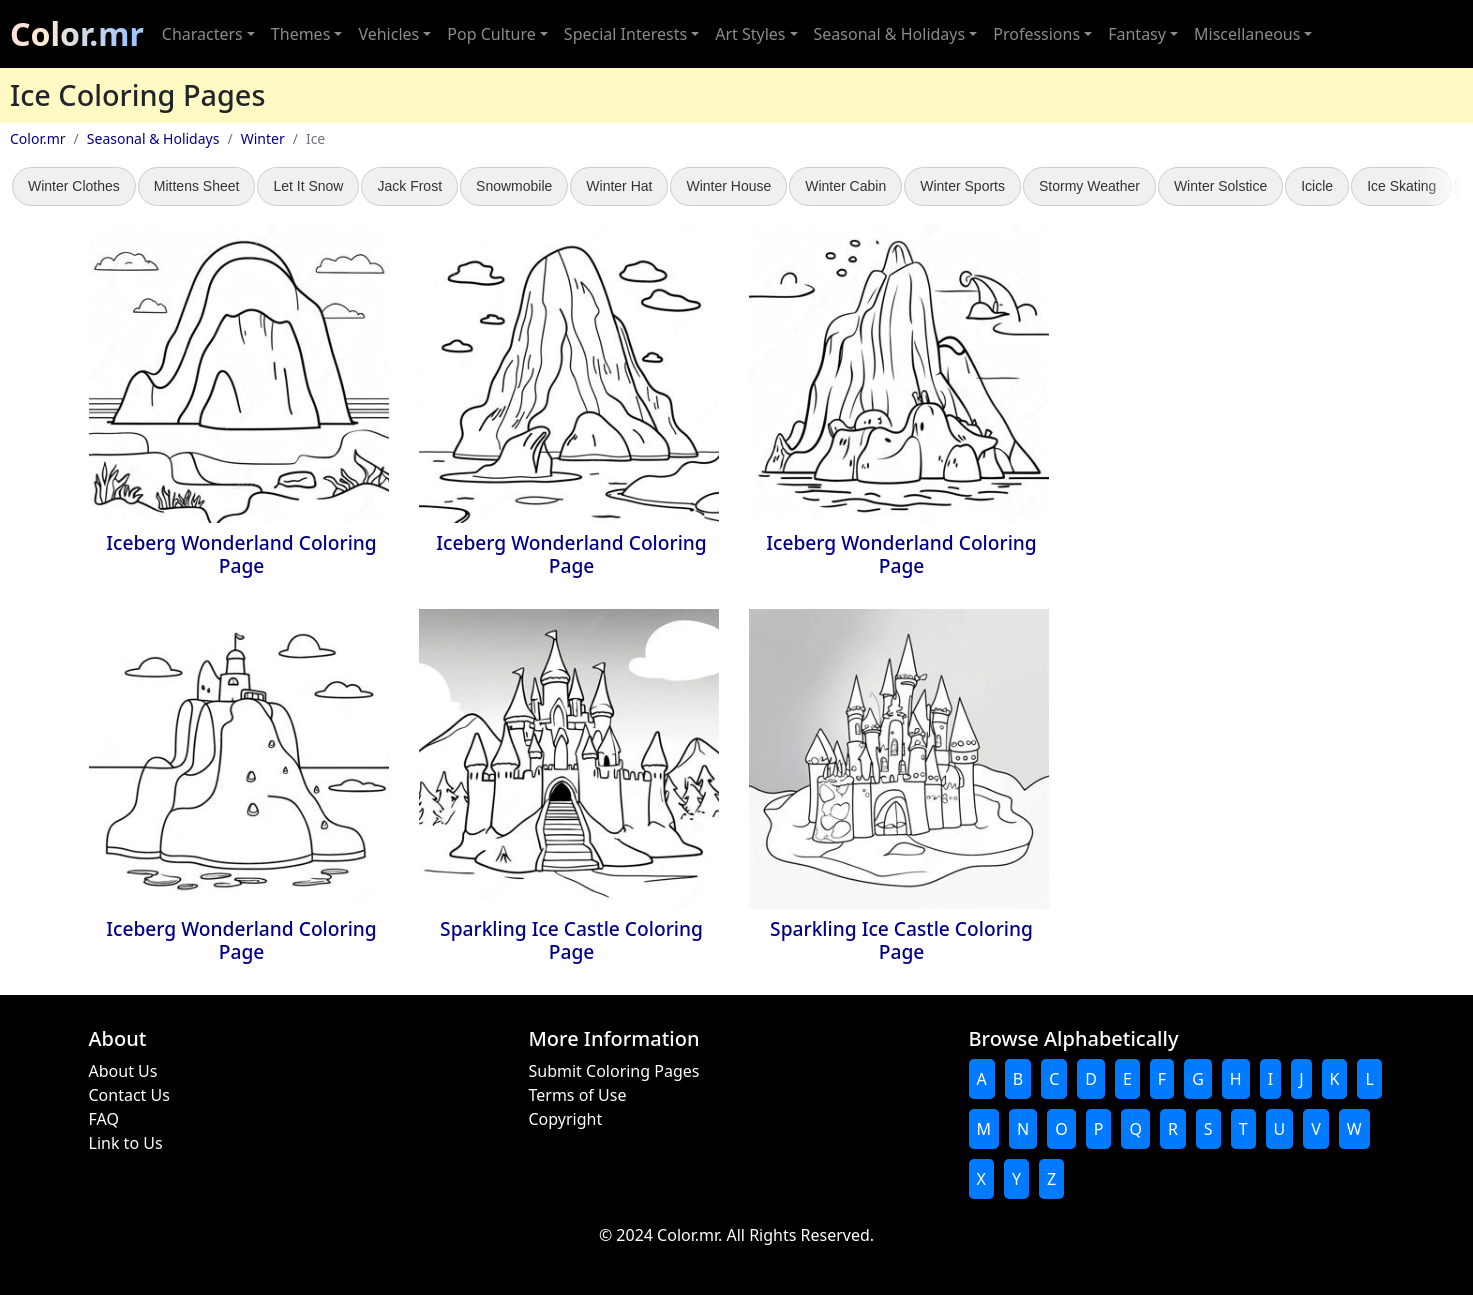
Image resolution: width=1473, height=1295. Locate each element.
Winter (263, 138)
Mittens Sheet (197, 186)
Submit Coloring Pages (614, 1071)
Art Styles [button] (750, 34)
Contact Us (129, 1095)
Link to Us (126, 1143)
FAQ (104, 1119)
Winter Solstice (1220, 186)
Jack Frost (409, 186)
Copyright (566, 1119)
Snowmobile (514, 186)
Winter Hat (619, 186)
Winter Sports (962, 186)
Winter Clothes (74, 186)
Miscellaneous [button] (1247, 34)
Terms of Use (578, 1095)
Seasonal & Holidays (153, 138)
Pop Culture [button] (491, 34)
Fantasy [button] (1137, 34)
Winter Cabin (845, 186)
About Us (123, 1071)
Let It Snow (308, 186)
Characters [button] (202, 34)
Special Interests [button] (625, 34)
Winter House (728, 186)
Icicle (1317, 186)
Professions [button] (1036, 34)
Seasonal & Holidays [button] (890, 34)
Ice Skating (1401, 186)
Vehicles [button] (388, 34)
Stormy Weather (1089, 186)
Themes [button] (300, 34)
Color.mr (77, 33)
